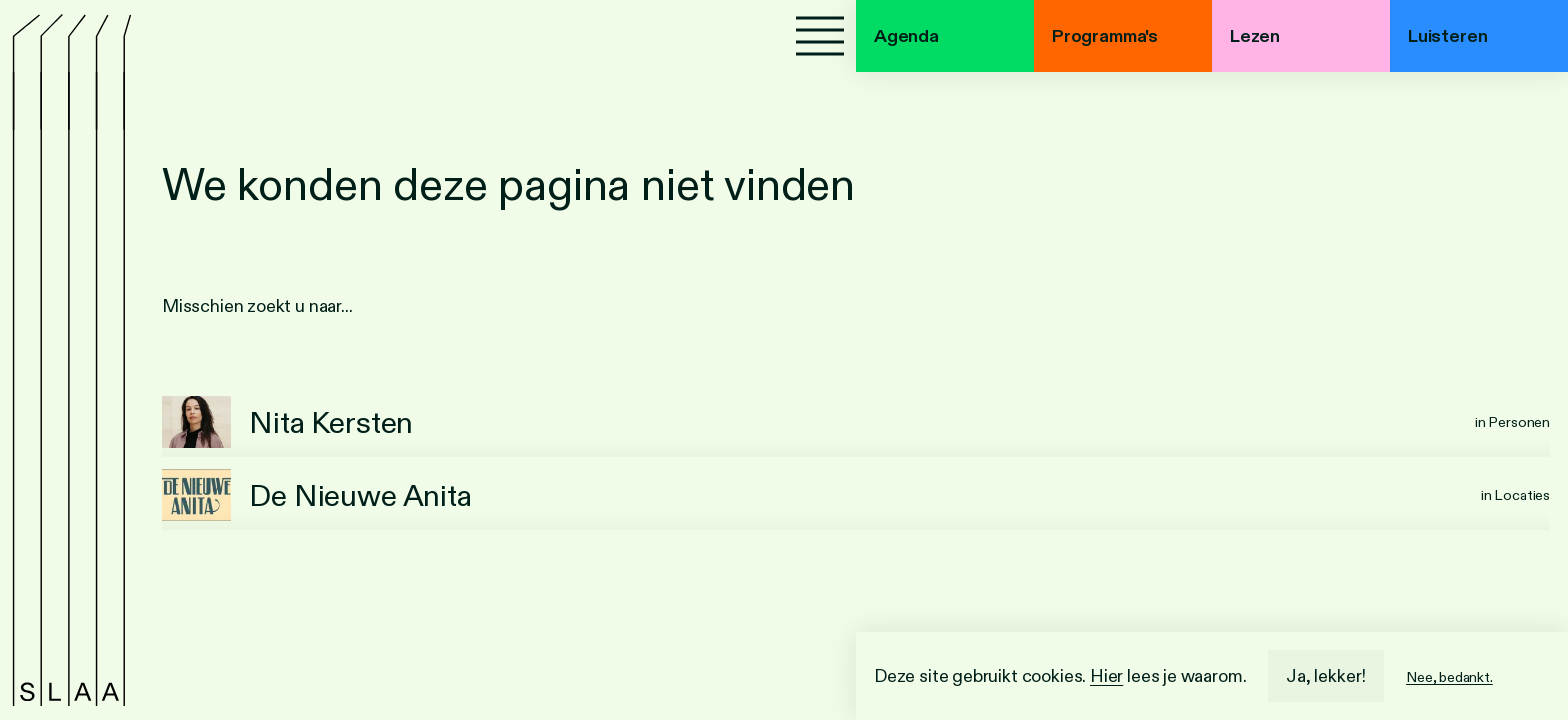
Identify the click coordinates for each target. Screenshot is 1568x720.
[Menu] (820, 36)
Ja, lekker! (1326, 676)
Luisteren (1447, 36)
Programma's (1105, 36)
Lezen (1255, 36)
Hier (1106, 676)
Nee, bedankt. (1449, 677)
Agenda (906, 36)
